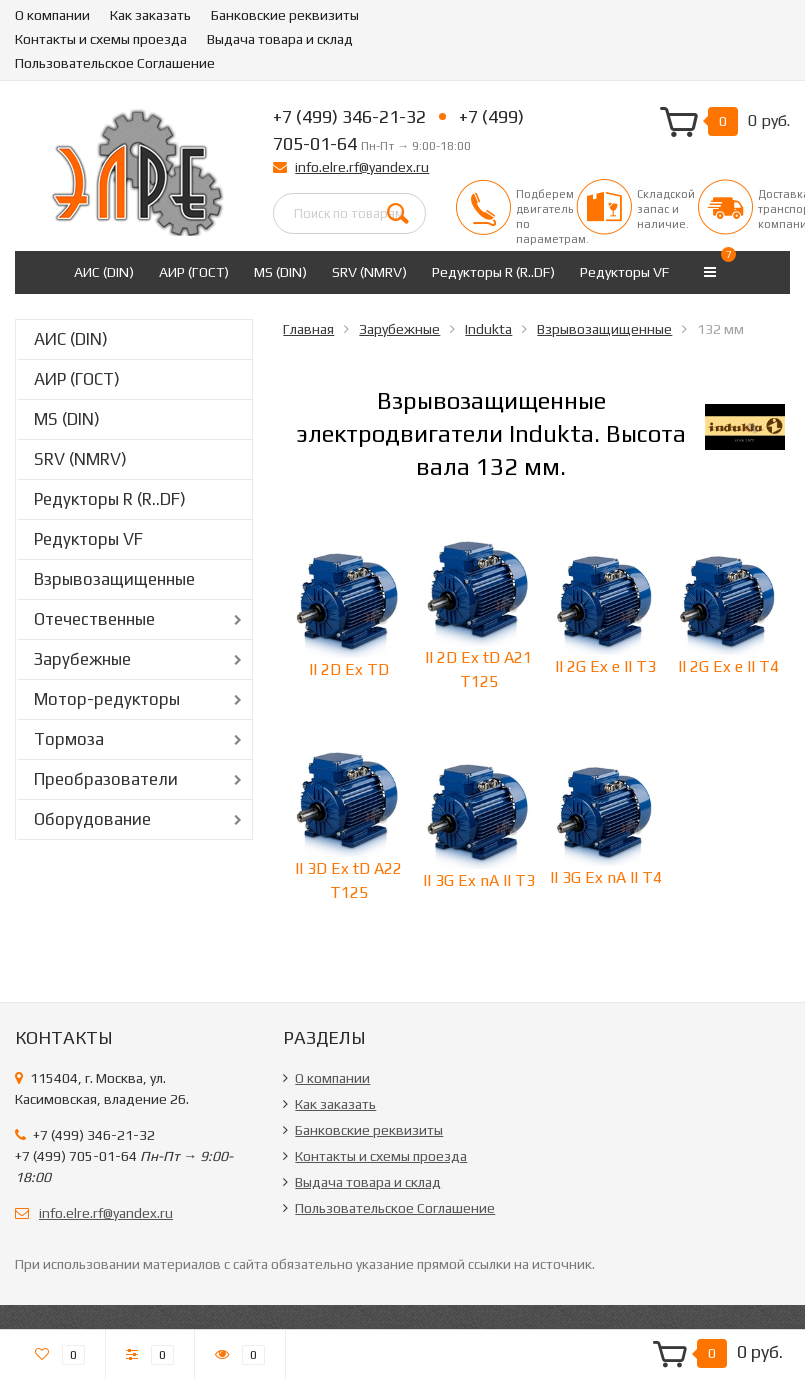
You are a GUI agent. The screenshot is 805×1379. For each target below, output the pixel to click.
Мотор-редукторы (107, 699)
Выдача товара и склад (280, 39)
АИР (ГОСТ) (194, 272)
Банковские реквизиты (285, 15)
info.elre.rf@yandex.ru (362, 167)
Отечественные (94, 619)
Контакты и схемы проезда (101, 39)
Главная (308, 329)
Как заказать (150, 15)
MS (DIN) (280, 272)
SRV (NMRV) (369, 272)
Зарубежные (82, 659)
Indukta (488, 329)
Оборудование (92, 819)
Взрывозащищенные (114, 579)
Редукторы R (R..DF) (493, 272)
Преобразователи (106, 779)
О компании (52, 15)
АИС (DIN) (104, 272)
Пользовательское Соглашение (115, 63)
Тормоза (69, 739)
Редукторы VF (624, 272)
